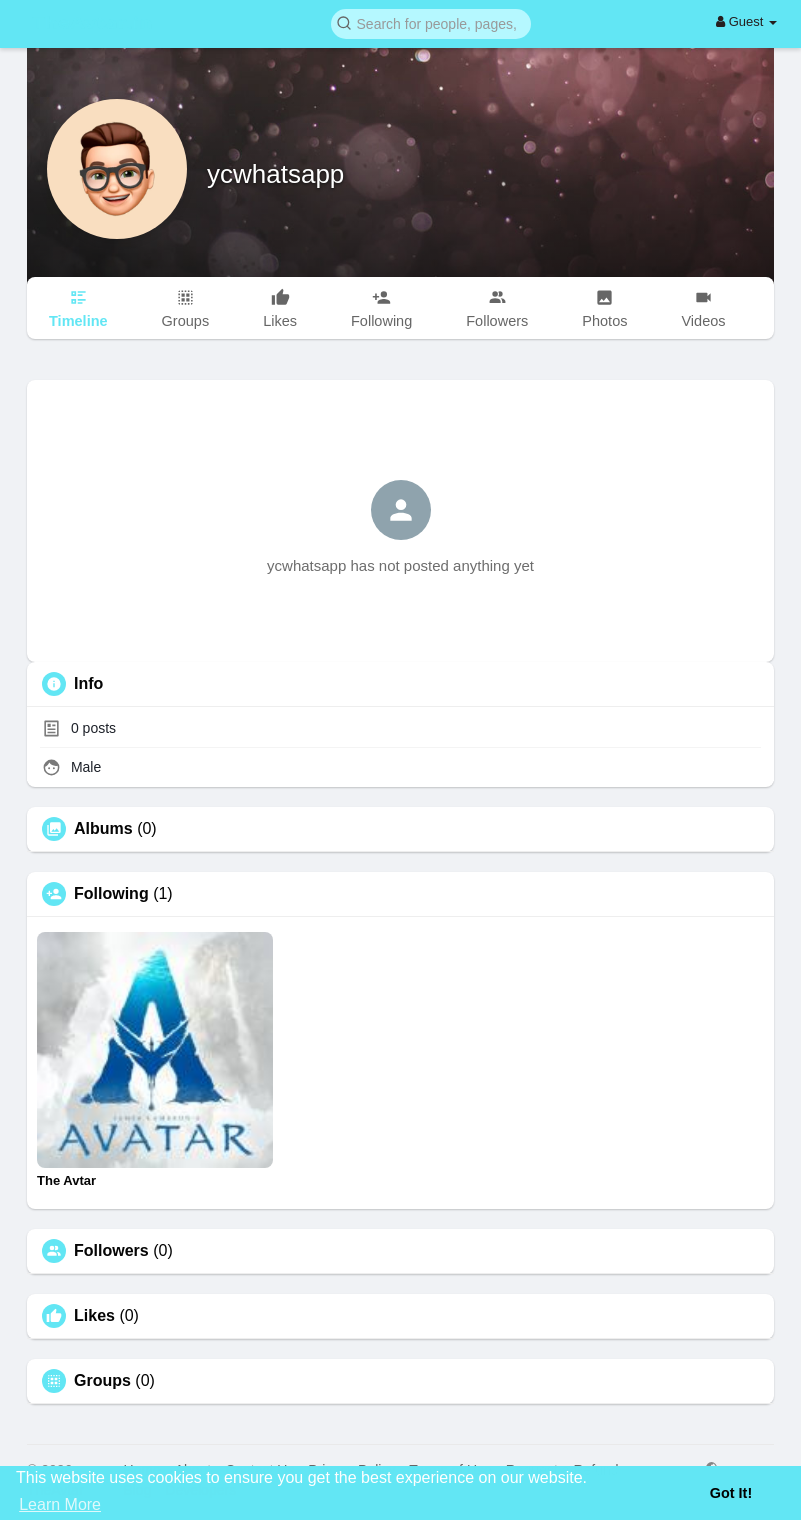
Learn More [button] (60, 1504)
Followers (111, 1251)
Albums (103, 829)
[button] (431, 22)
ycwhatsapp (275, 174)
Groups (102, 1381)
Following (111, 894)
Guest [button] (746, 21)
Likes (94, 1316)
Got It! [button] (731, 1493)
